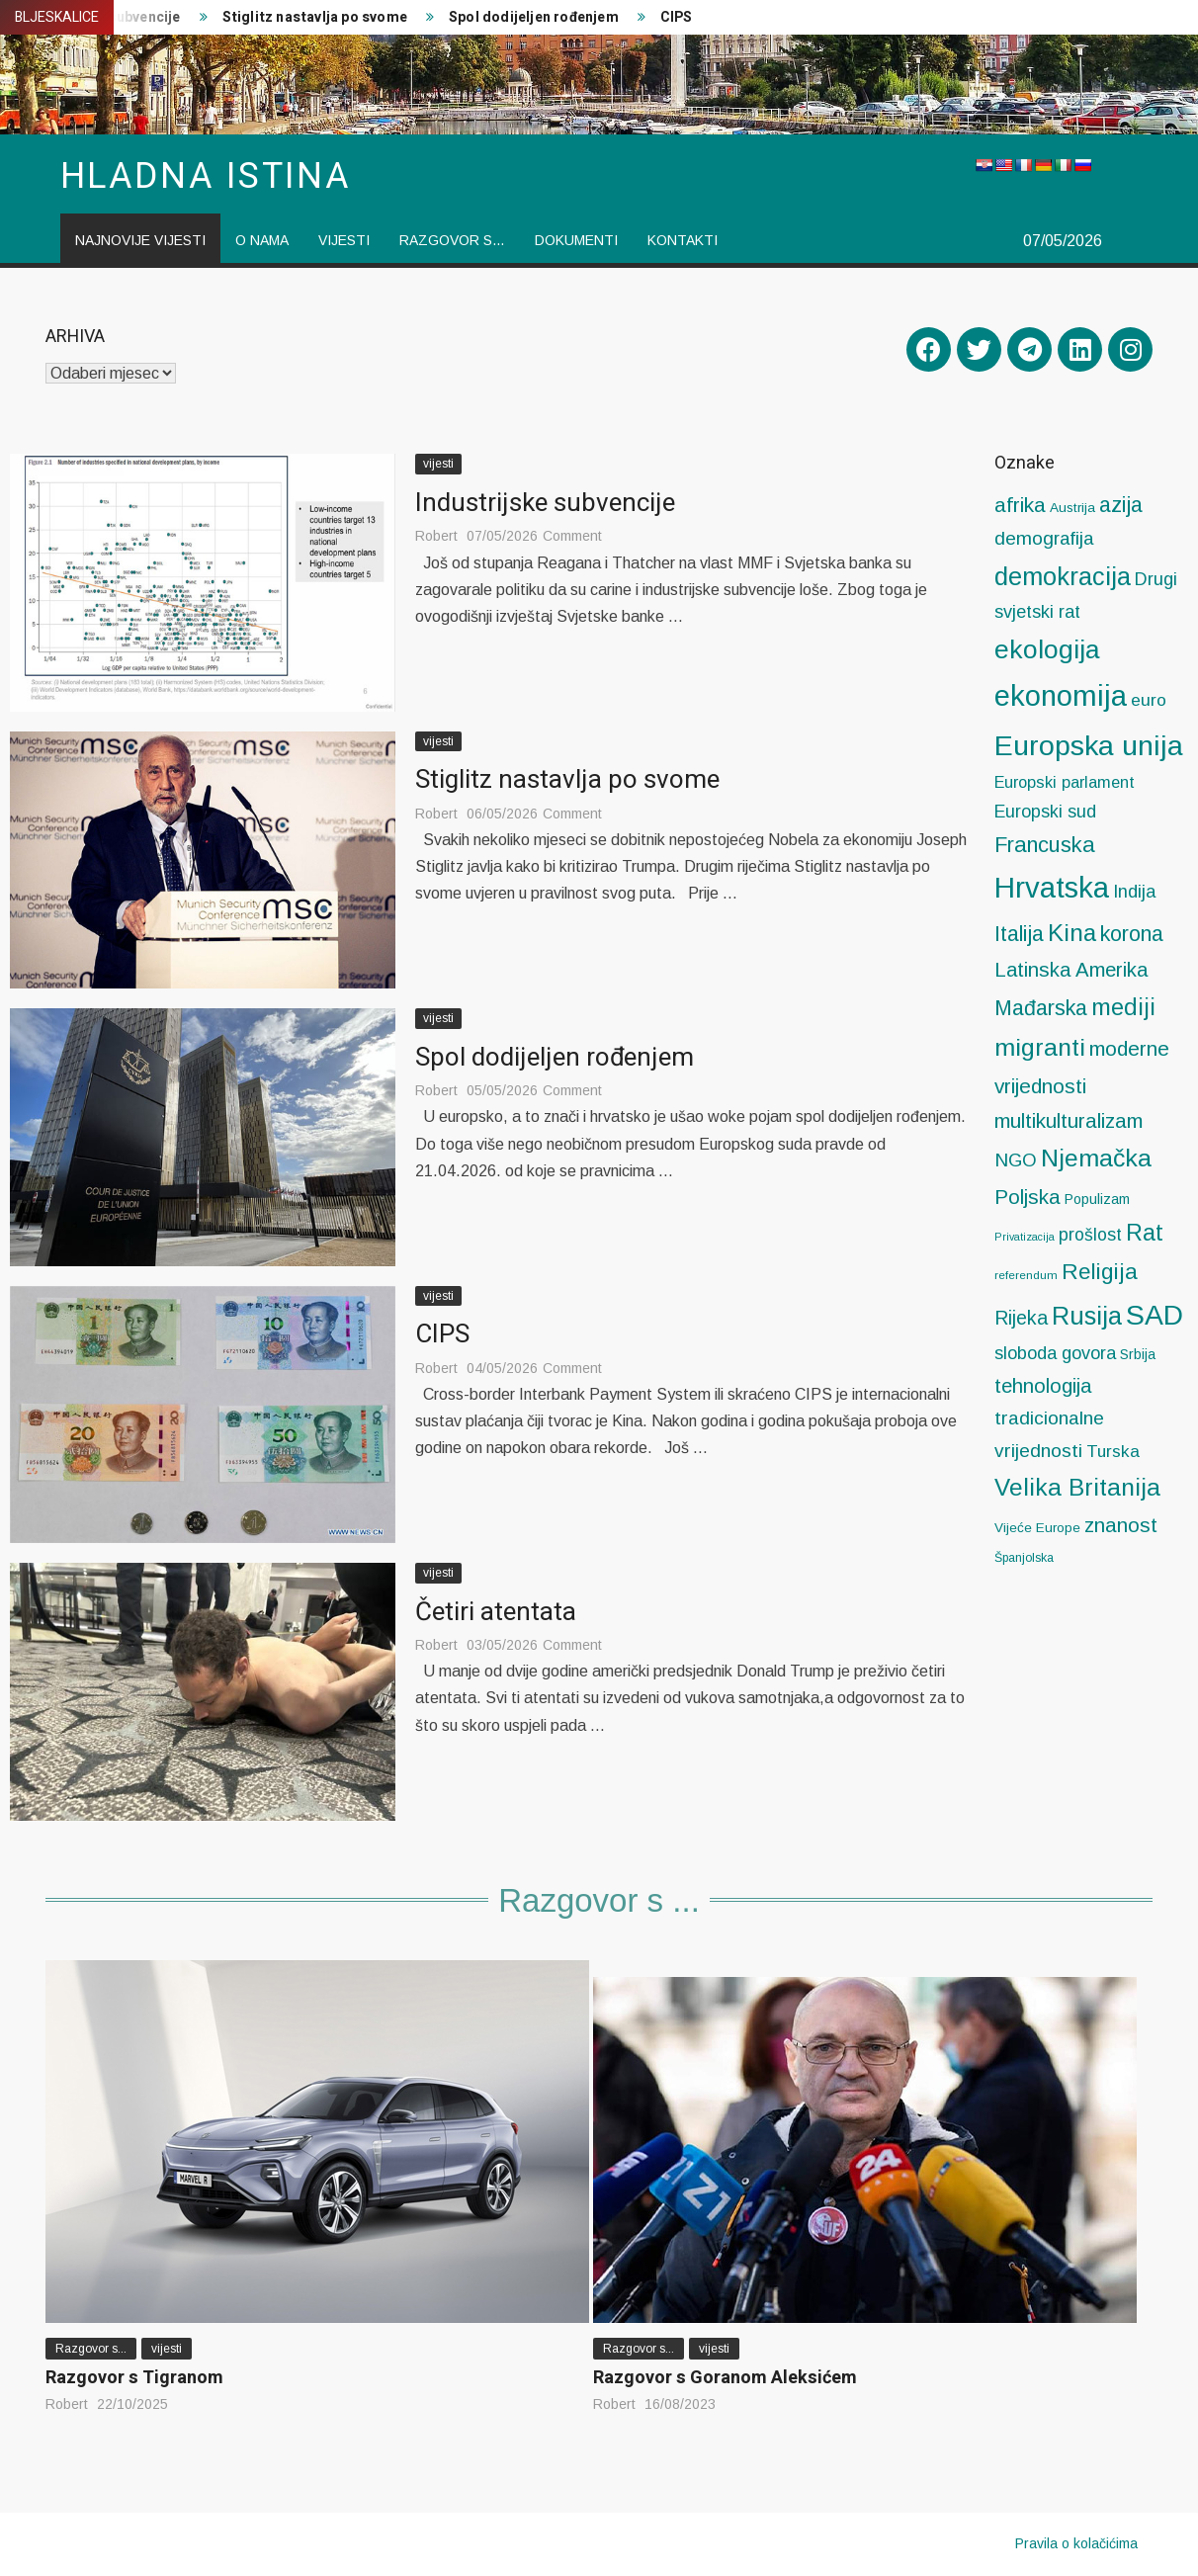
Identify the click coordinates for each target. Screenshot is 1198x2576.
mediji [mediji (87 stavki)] (1123, 1007)
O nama (262, 240)
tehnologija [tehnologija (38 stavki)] (1042, 1386)
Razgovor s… (452, 240)
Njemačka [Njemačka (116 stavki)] (1096, 1158)
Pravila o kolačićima (1076, 2543)
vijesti (344, 240)
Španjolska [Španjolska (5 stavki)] (1024, 1558)
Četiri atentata (495, 1612)
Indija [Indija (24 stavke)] (1134, 891)
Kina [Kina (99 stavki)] (1072, 932)
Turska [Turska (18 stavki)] (1113, 1451)
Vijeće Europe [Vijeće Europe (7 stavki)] (1037, 1527)
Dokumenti (576, 240)
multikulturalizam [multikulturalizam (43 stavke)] (1068, 1120)
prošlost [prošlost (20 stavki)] (1090, 1235)
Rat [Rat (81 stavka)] (1144, 1232)
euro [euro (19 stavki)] (1148, 700)
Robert (436, 536)
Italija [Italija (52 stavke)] (1019, 934)
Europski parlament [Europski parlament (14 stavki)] (1064, 782)
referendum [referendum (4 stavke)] (1026, 1274)
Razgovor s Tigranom (134, 2377)
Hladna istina (205, 176)
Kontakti (682, 240)
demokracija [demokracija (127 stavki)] (1062, 576)
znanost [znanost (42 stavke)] (1120, 1524)
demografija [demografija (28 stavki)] (1043, 538)
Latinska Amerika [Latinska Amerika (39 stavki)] (1071, 970)
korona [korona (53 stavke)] (1131, 934)
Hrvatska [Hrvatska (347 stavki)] (1051, 887)
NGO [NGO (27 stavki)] (1015, 1160)
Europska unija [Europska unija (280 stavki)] (1088, 745)
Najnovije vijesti (140, 240)
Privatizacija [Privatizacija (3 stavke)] (1024, 1237)
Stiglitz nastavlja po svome (314, 17)
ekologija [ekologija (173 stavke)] (1047, 649)
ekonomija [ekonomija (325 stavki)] (1060, 696)
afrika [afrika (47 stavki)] (1020, 504)
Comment (572, 536)
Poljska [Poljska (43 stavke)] (1027, 1196)
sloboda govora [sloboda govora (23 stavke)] (1055, 1353)
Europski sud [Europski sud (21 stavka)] (1045, 811)
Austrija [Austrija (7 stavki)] (1072, 507)
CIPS (676, 17)
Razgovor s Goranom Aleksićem (725, 2377)
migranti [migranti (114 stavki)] (1039, 1047)
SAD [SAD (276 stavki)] (1154, 1315)
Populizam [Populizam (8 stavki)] (1097, 1199)
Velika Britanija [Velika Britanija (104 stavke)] (1077, 1487)
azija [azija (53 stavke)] (1121, 505)
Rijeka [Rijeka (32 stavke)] (1021, 1318)
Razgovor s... (91, 2349)
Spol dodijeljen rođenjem (534, 17)
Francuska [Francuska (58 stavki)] (1044, 844)
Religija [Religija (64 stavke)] (1100, 1271)
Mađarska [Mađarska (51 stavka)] (1040, 1008)
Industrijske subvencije (545, 503)
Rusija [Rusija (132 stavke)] (1087, 1316)
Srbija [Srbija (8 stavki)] (1137, 1354)
